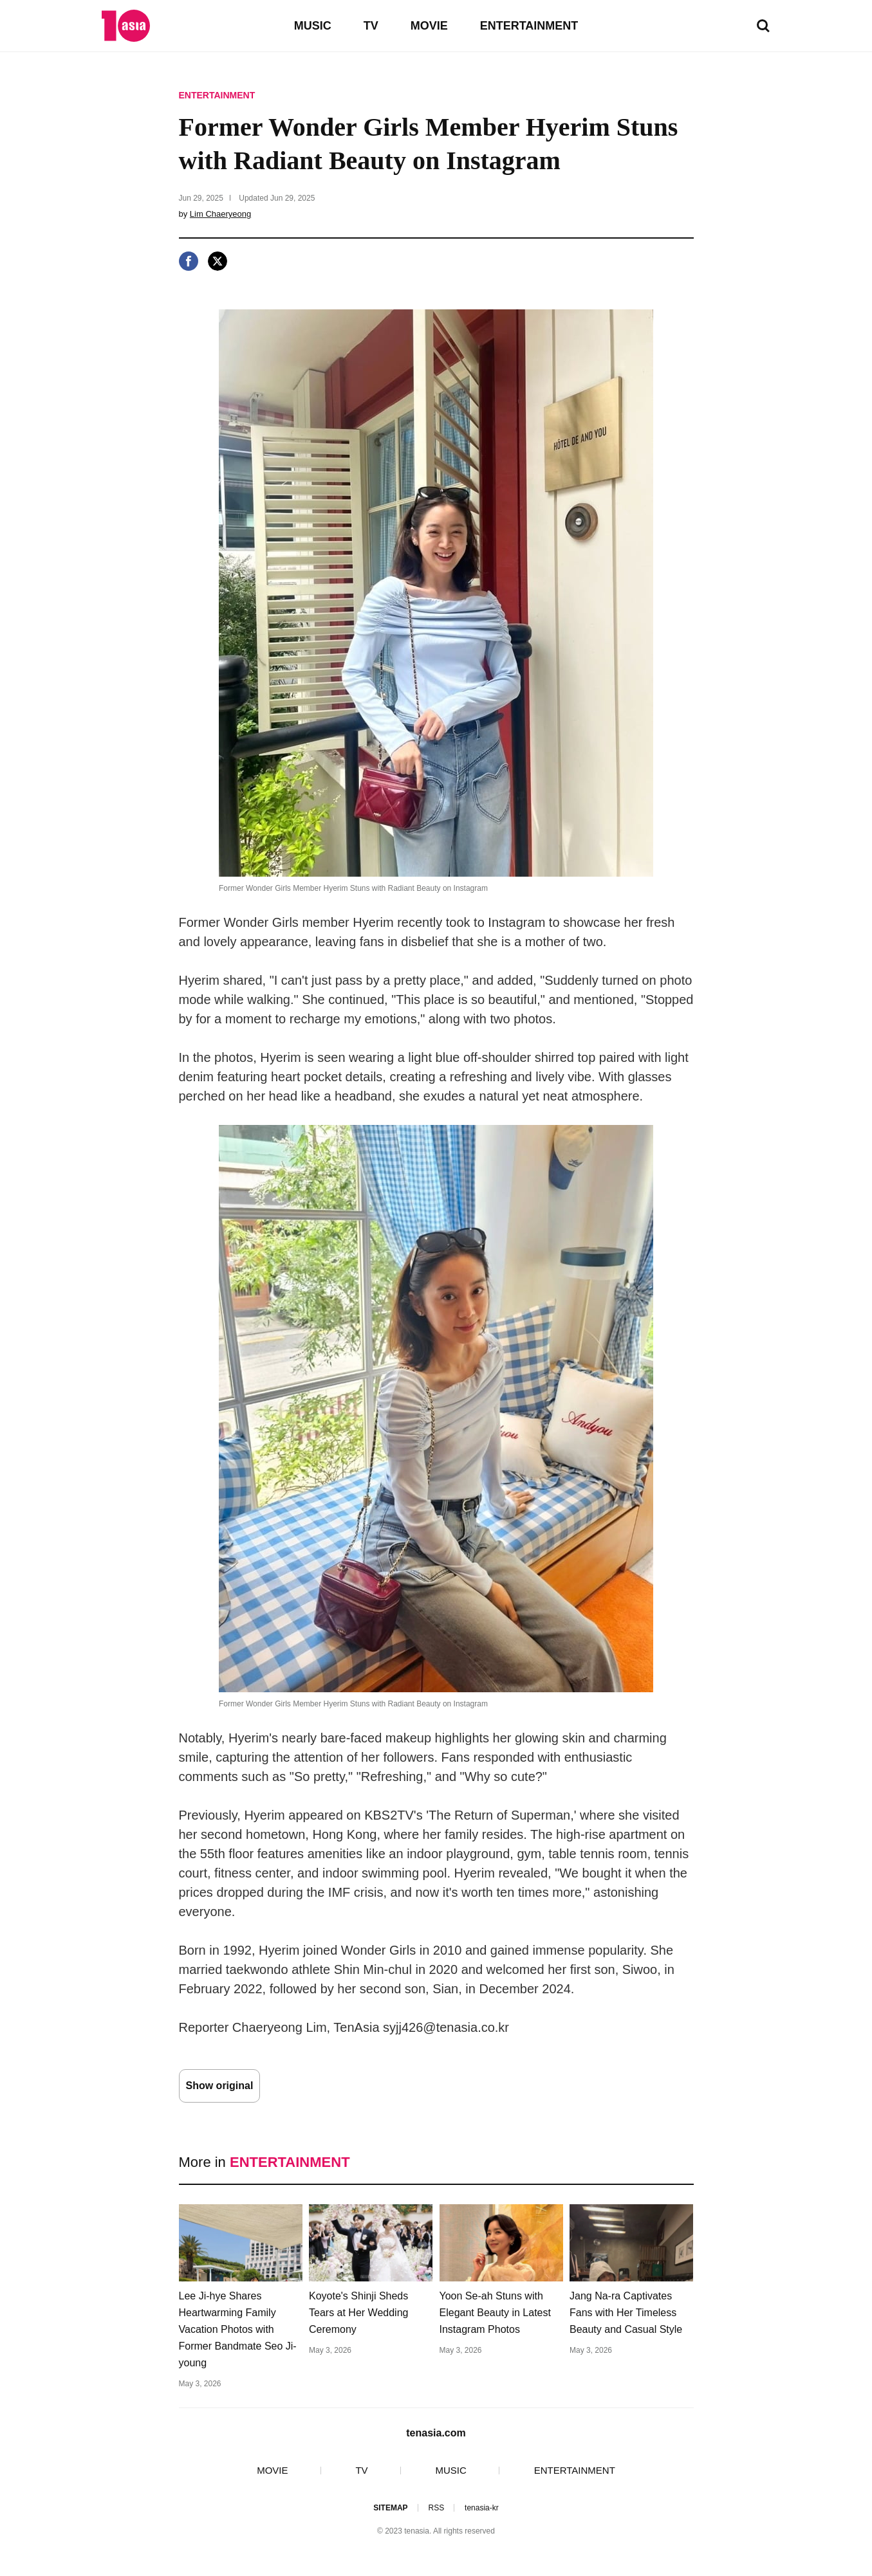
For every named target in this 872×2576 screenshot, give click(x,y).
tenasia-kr (482, 2507)
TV (371, 25)
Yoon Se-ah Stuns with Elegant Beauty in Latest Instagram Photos (495, 2312)
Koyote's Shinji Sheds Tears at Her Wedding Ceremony (358, 2312)
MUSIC (312, 25)
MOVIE (429, 25)
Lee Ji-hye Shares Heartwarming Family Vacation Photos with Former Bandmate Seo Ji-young (238, 2329)
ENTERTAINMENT (529, 25)
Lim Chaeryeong (220, 214)
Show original (220, 2085)
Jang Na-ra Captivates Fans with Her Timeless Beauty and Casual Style (626, 2312)
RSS (436, 2507)
